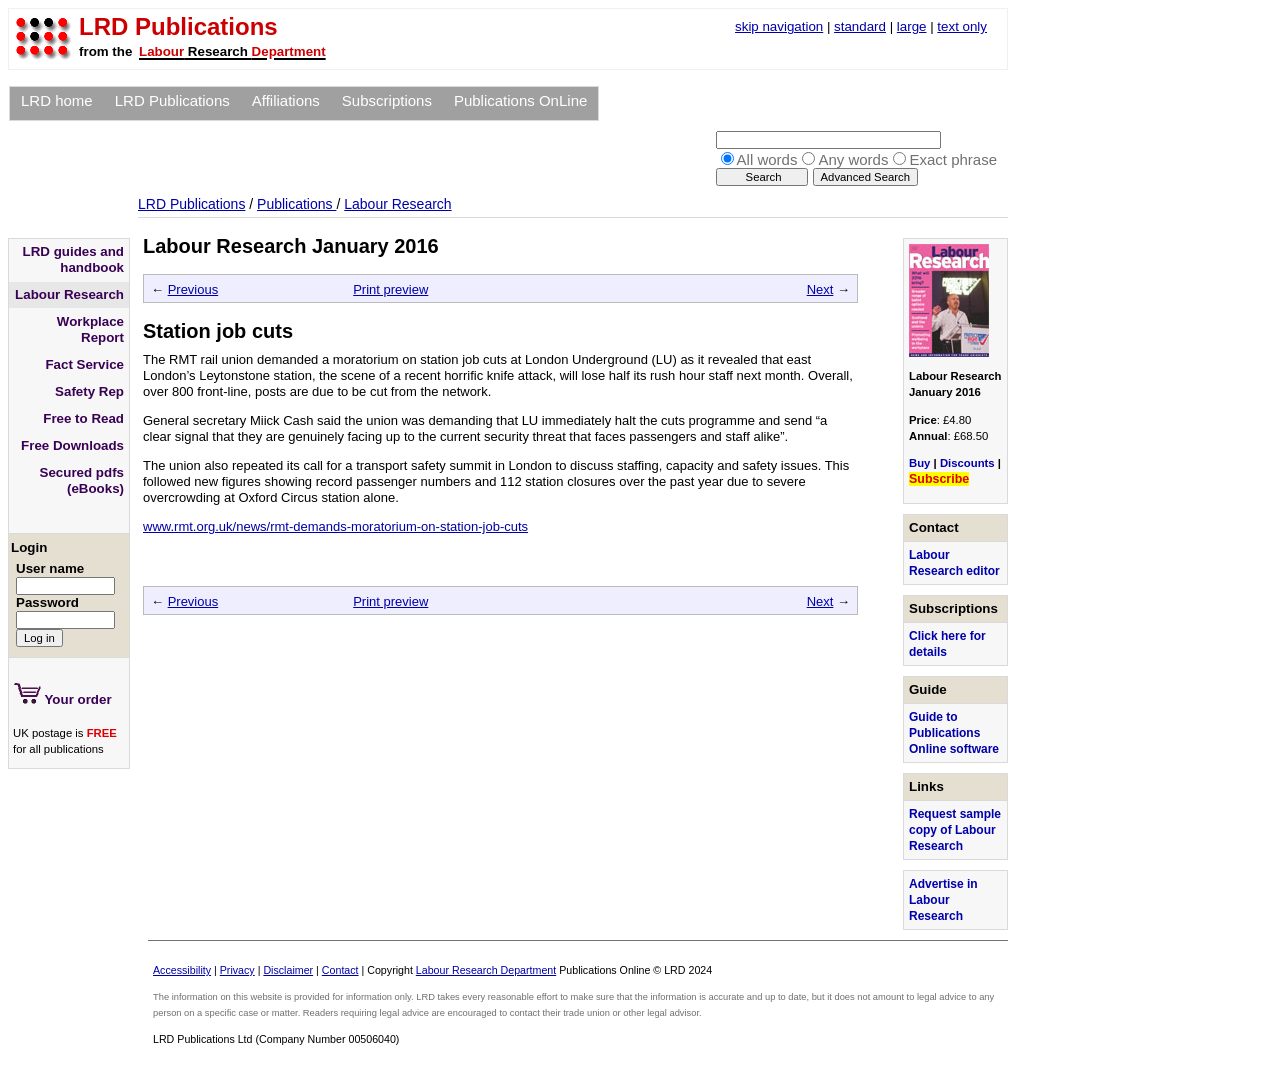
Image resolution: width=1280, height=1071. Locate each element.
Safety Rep (89, 391)
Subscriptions (387, 100)
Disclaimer (288, 970)
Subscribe (939, 479)
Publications (296, 204)
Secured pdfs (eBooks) (82, 480)
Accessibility (182, 970)
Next (820, 289)
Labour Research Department (486, 970)
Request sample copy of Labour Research (955, 830)
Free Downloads (72, 445)
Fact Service (84, 364)
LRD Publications (172, 100)
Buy (919, 463)
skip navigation (779, 26)
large (912, 26)
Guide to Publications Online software (954, 733)
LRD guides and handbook (73, 259)
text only (962, 26)
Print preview (390, 289)
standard (860, 26)
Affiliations (286, 100)
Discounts (967, 463)
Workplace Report (90, 329)
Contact (340, 970)
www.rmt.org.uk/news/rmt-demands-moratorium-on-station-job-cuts (335, 526)
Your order (63, 695)
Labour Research (397, 204)
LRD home (57, 100)
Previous (193, 289)
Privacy (237, 970)
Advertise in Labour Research (943, 900)
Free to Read (83, 418)
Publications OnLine (520, 100)
